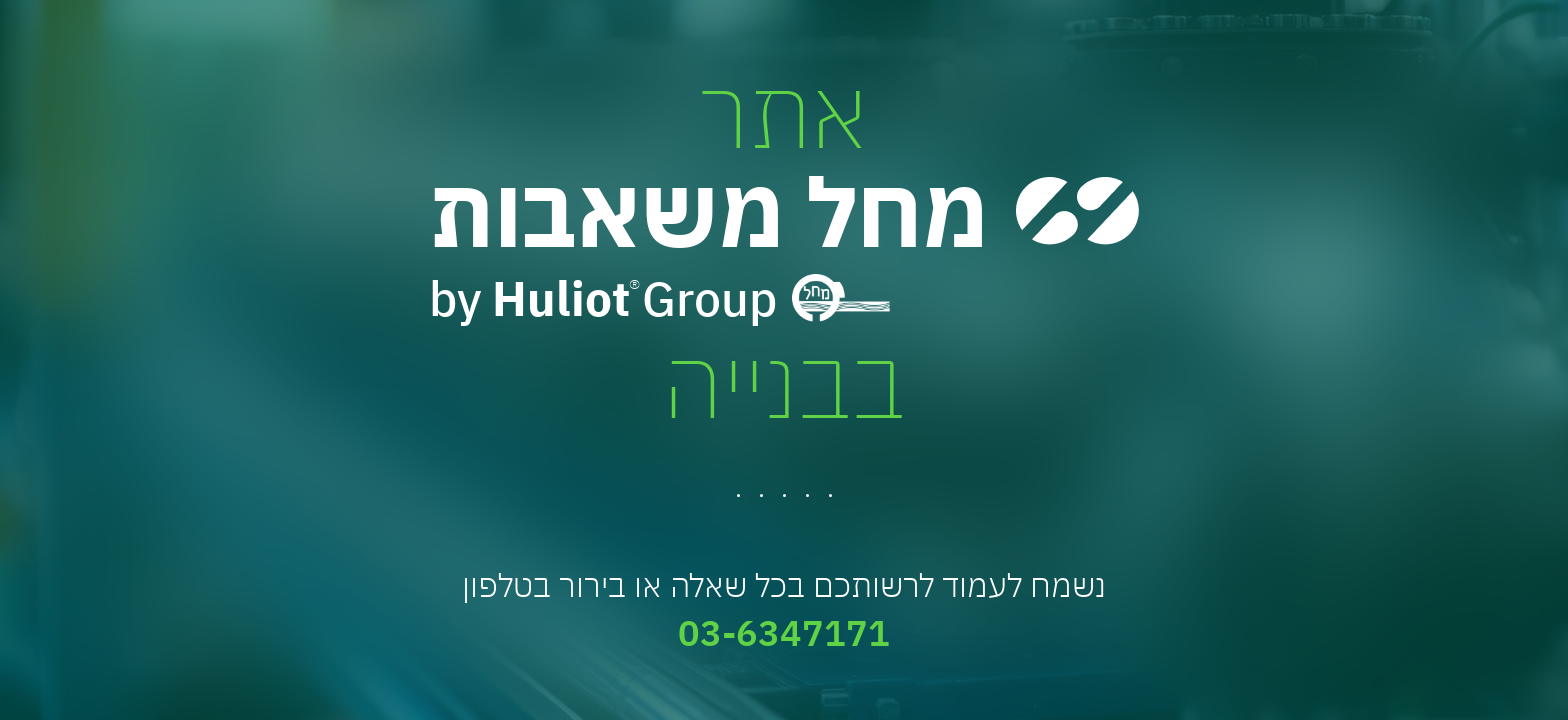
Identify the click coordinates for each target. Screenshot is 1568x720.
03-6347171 (784, 632)
